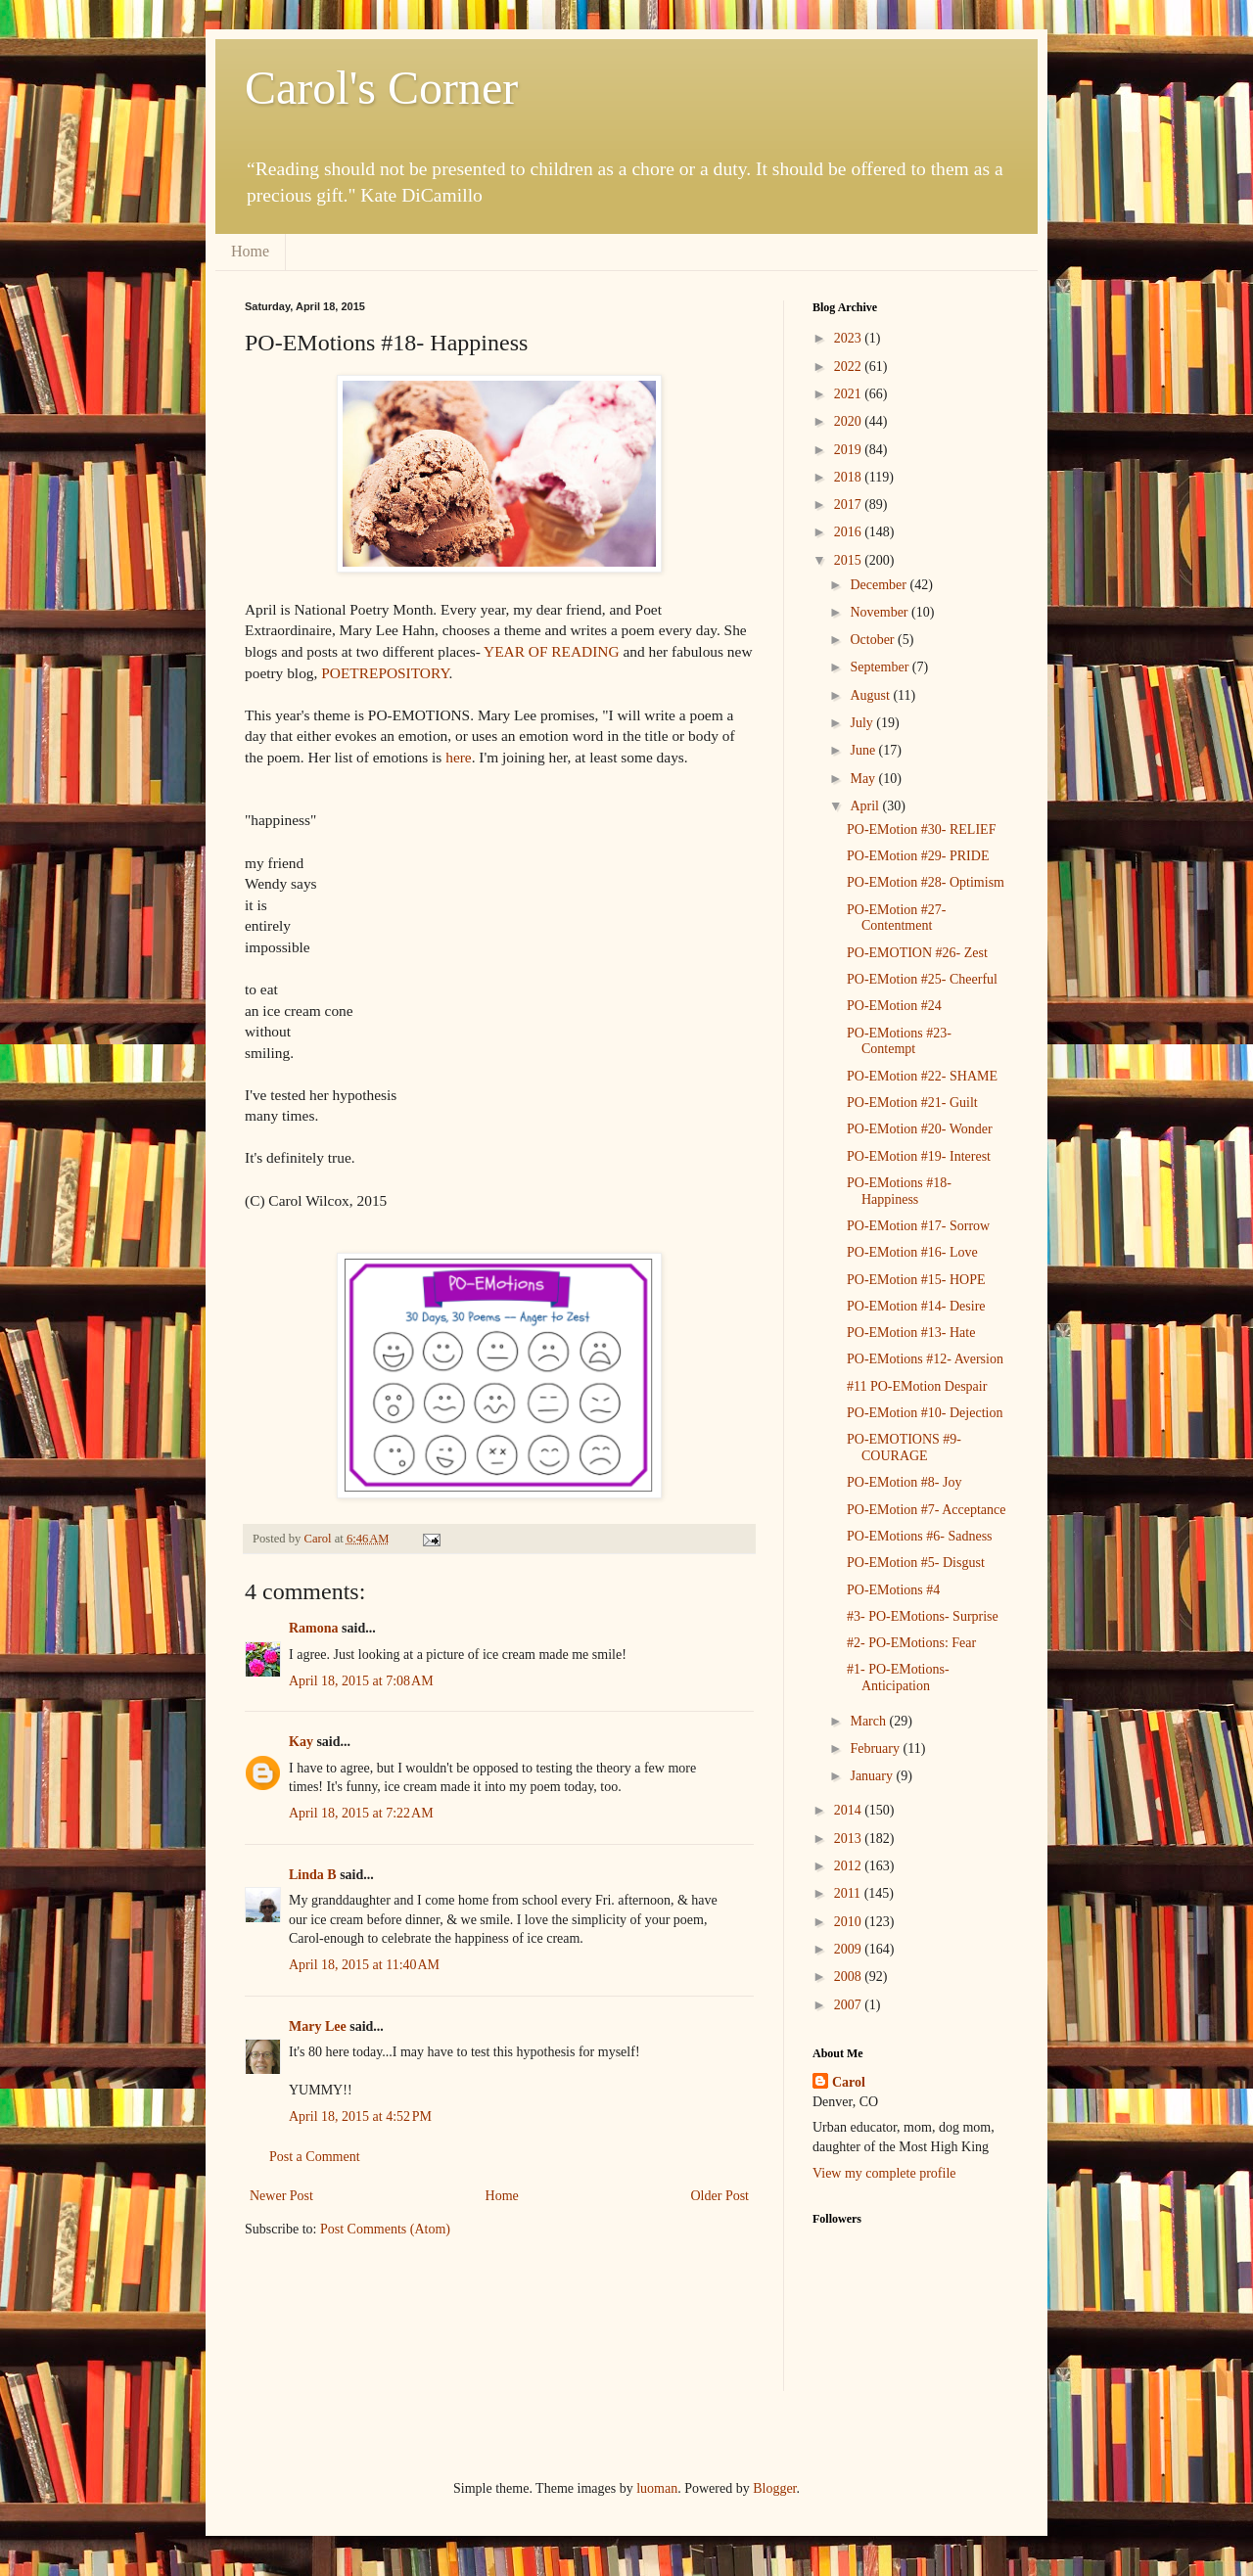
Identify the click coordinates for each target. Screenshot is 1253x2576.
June (864, 750)
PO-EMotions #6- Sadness (920, 1536)
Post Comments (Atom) (385, 2229)
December (879, 584)
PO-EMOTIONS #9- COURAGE (904, 1447)
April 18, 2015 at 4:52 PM (360, 2116)
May (864, 778)
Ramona (314, 1628)
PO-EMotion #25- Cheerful (922, 979)
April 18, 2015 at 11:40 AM (364, 1964)
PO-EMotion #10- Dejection (924, 1412)
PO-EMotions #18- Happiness (899, 1191)
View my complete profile (884, 2173)
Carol (848, 2082)
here (458, 757)
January (873, 1776)
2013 (849, 1838)
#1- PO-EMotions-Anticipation (898, 1677)
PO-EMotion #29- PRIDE (918, 856)
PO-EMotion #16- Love (912, 1252)
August (871, 695)
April (866, 806)
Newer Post (281, 2195)
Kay (301, 1741)
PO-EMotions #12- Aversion (925, 1359)
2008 (849, 1976)
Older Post (720, 2195)
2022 (849, 366)
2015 (849, 560)
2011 (849, 1893)
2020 (849, 421)
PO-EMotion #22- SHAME (922, 1076)
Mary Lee (318, 2026)
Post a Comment (314, 2156)
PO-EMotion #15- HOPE (916, 1279)
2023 (849, 338)
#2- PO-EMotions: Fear (911, 1642)
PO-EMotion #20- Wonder (920, 1129)
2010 (849, 1921)
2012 (849, 1866)
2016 (849, 532)
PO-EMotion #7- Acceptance (926, 1509)
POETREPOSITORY (384, 673)
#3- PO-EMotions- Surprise (922, 1616)
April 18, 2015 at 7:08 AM (361, 1681)
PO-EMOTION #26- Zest (917, 952)
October (874, 639)
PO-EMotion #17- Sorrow (918, 1226)
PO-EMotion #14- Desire (916, 1306)
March (869, 1721)
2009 (849, 1949)
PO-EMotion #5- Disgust (916, 1562)
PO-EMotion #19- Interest (919, 1156)
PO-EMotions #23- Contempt (899, 1041)
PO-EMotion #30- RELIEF (921, 829)
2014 (849, 1810)
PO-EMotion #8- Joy (904, 1482)
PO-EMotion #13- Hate (911, 1332)
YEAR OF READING (552, 651)
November (880, 612)
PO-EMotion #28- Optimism (925, 882)
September (880, 667)
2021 (849, 394)
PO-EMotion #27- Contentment (897, 918)
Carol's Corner (381, 88)
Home (250, 251)
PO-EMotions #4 (893, 1590)
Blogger (774, 2488)
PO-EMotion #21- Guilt (912, 1102)
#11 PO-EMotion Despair (917, 1386)
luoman (656, 2488)
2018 (849, 477)
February (876, 1748)
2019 (849, 449)
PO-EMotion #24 (894, 1005)
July (863, 722)
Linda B (313, 1874)
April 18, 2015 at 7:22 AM (361, 1813)
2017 (849, 504)
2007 (849, 2005)
